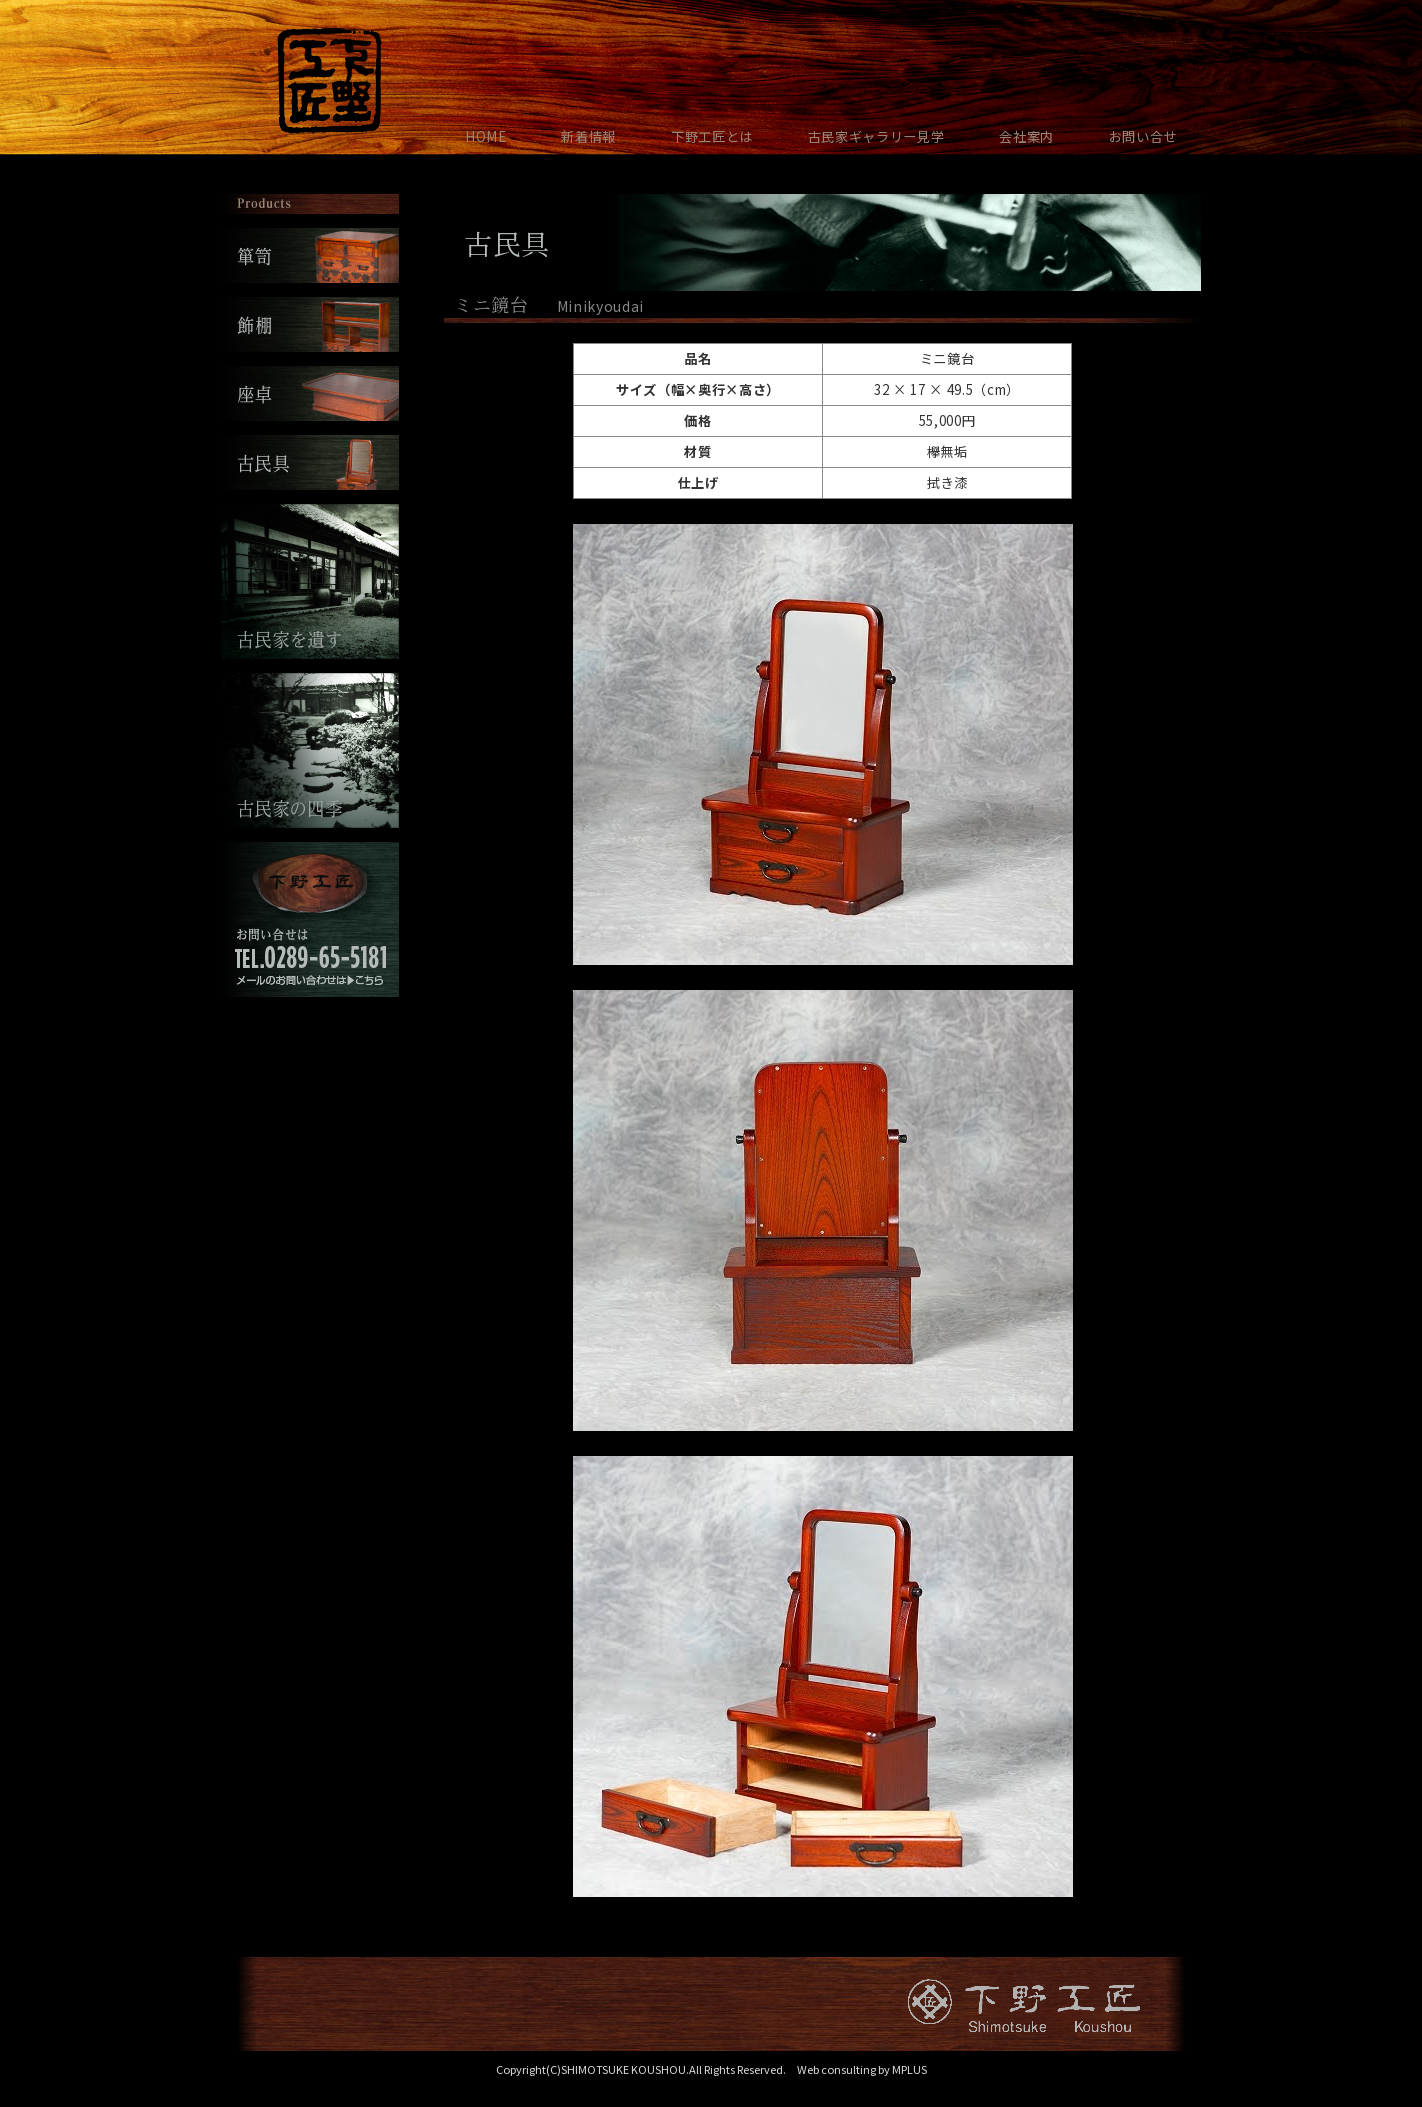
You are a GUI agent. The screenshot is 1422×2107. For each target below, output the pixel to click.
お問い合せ (1143, 136)
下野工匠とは (712, 136)
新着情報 (588, 136)
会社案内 (1026, 136)
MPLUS (909, 2069)
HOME (486, 136)
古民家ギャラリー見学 (876, 136)
